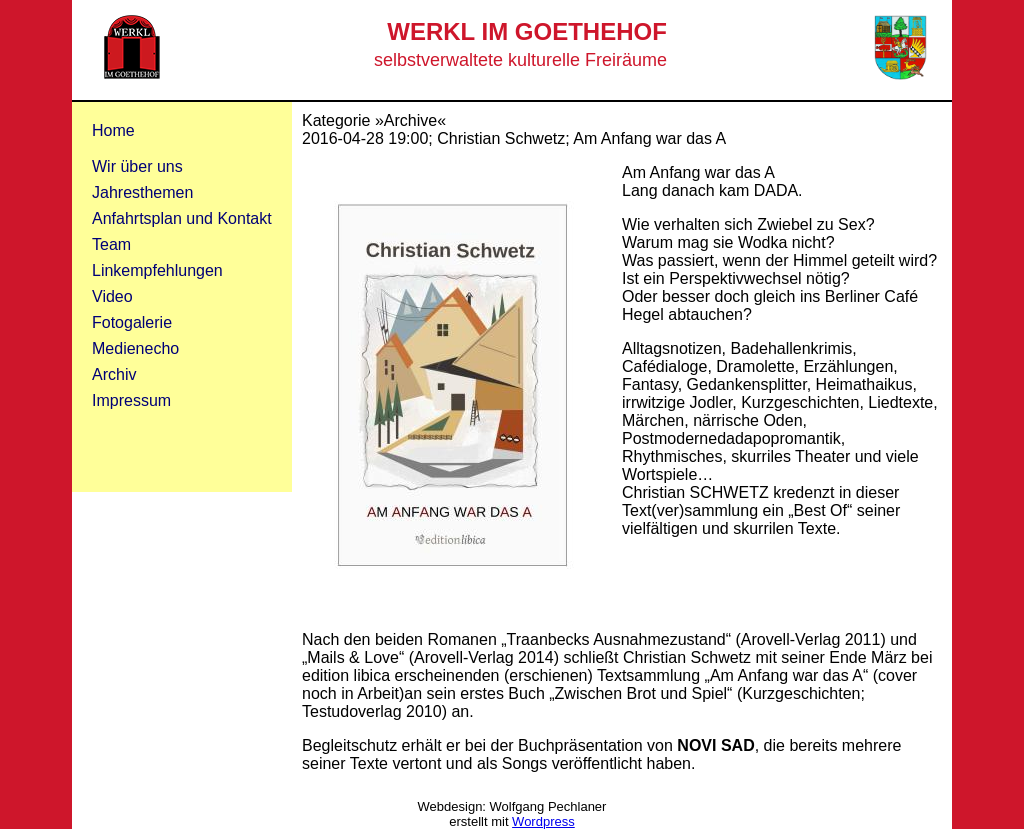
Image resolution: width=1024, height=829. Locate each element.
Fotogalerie (132, 322)
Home (113, 130)
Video (112, 296)
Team (111, 244)
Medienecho (135, 348)
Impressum (131, 400)
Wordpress (543, 821)
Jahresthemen (142, 192)
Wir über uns (137, 166)
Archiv (114, 374)
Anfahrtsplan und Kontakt (182, 218)
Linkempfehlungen (157, 270)
